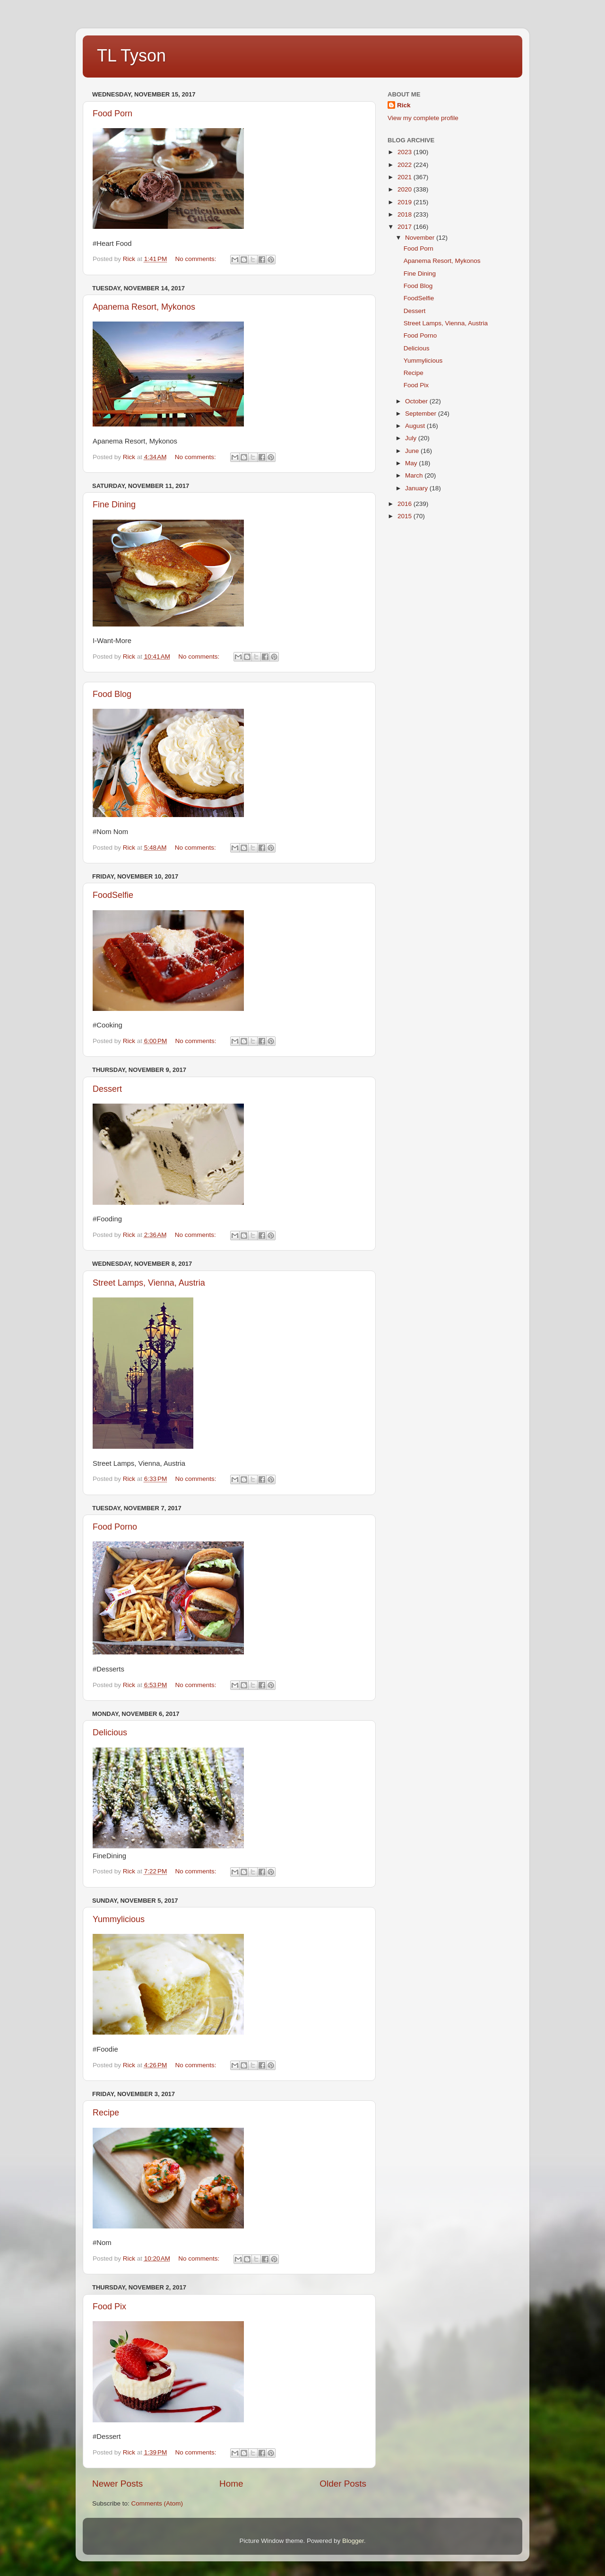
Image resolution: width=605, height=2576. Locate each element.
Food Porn (112, 113)
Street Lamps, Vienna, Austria (149, 1283)
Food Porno (115, 1527)
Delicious (110, 1732)
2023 (406, 152)
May (412, 463)
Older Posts (343, 2484)
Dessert (107, 1089)
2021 (406, 177)
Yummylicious (119, 1919)
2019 (406, 202)
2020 (406, 189)
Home (231, 2484)
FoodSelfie (113, 895)
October (417, 401)
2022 (406, 164)
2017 (406, 226)
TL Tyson (131, 55)
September (421, 413)
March (414, 475)
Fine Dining (114, 504)
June (413, 450)
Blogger (353, 2540)
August (416, 425)
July (411, 438)
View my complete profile (423, 118)
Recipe (106, 2112)
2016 (406, 503)
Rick (404, 105)
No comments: (196, 258)
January (417, 488)
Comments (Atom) (157, 2503)
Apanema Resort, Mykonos (144, 307)
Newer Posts (117, 2484)
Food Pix (109, 2306)
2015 (406, 516)
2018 (406, 214)
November (420, 237)
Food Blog (112, 694)
